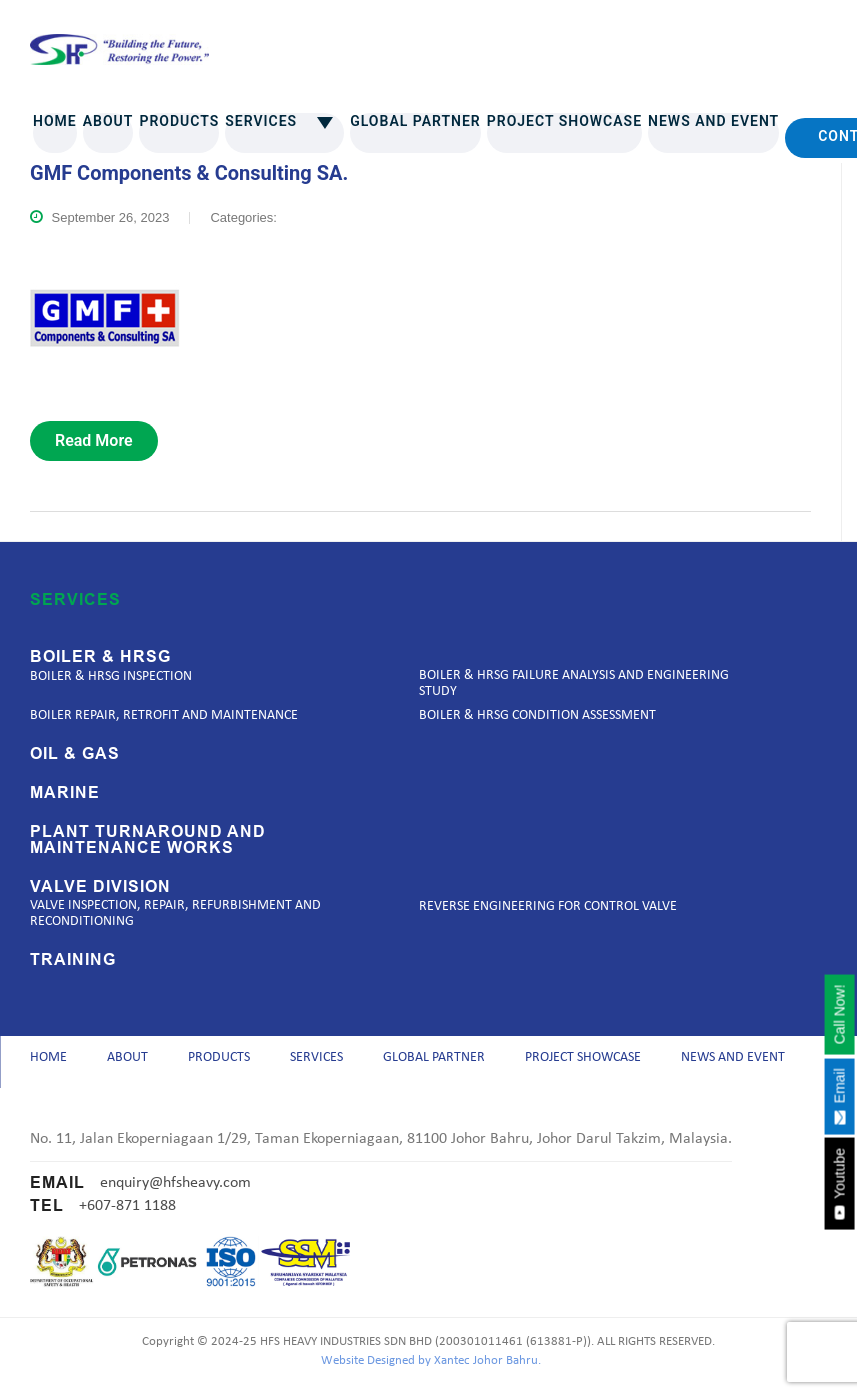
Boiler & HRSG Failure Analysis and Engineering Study (574, 683)
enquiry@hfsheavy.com (175, 1193)
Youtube (839, 1184)
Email (839, 1096)
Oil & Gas (75, 754)
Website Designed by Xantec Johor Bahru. (431, 1371)
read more (94, 440)
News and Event (713, 121)
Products (179, 121)
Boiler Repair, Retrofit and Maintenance (164, 715)
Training (73, 960)
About (108, 121)
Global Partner (415, 121)
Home (55, 121)
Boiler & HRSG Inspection (111, 676)
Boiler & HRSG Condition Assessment (537, 715)
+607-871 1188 (127, 1216)
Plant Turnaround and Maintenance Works (148, 840)
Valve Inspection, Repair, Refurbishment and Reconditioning (175, 913)
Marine (65, 793)
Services (284, 121)
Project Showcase (564, 121)
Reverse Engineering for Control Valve (548, 906)
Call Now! (839, 1014)
